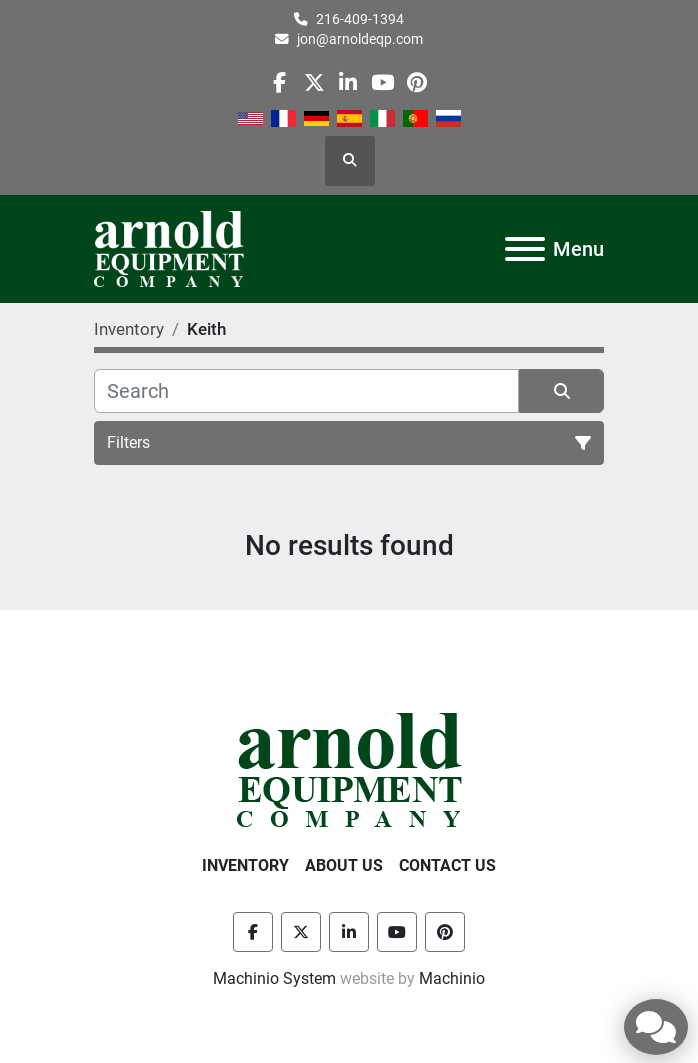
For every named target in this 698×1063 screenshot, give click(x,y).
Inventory (245, 865)
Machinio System (274, 978)
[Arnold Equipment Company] (349, 768)
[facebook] (279, 82)
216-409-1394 (360, 19)
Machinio (452, 978)
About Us (344, 865)
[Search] (306, 391)
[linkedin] (348, 82)
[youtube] (382, 82)
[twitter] (314, 82)
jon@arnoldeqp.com (360, 39)
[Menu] (525, 249)
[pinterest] (416, 82)
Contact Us (447, 865)
